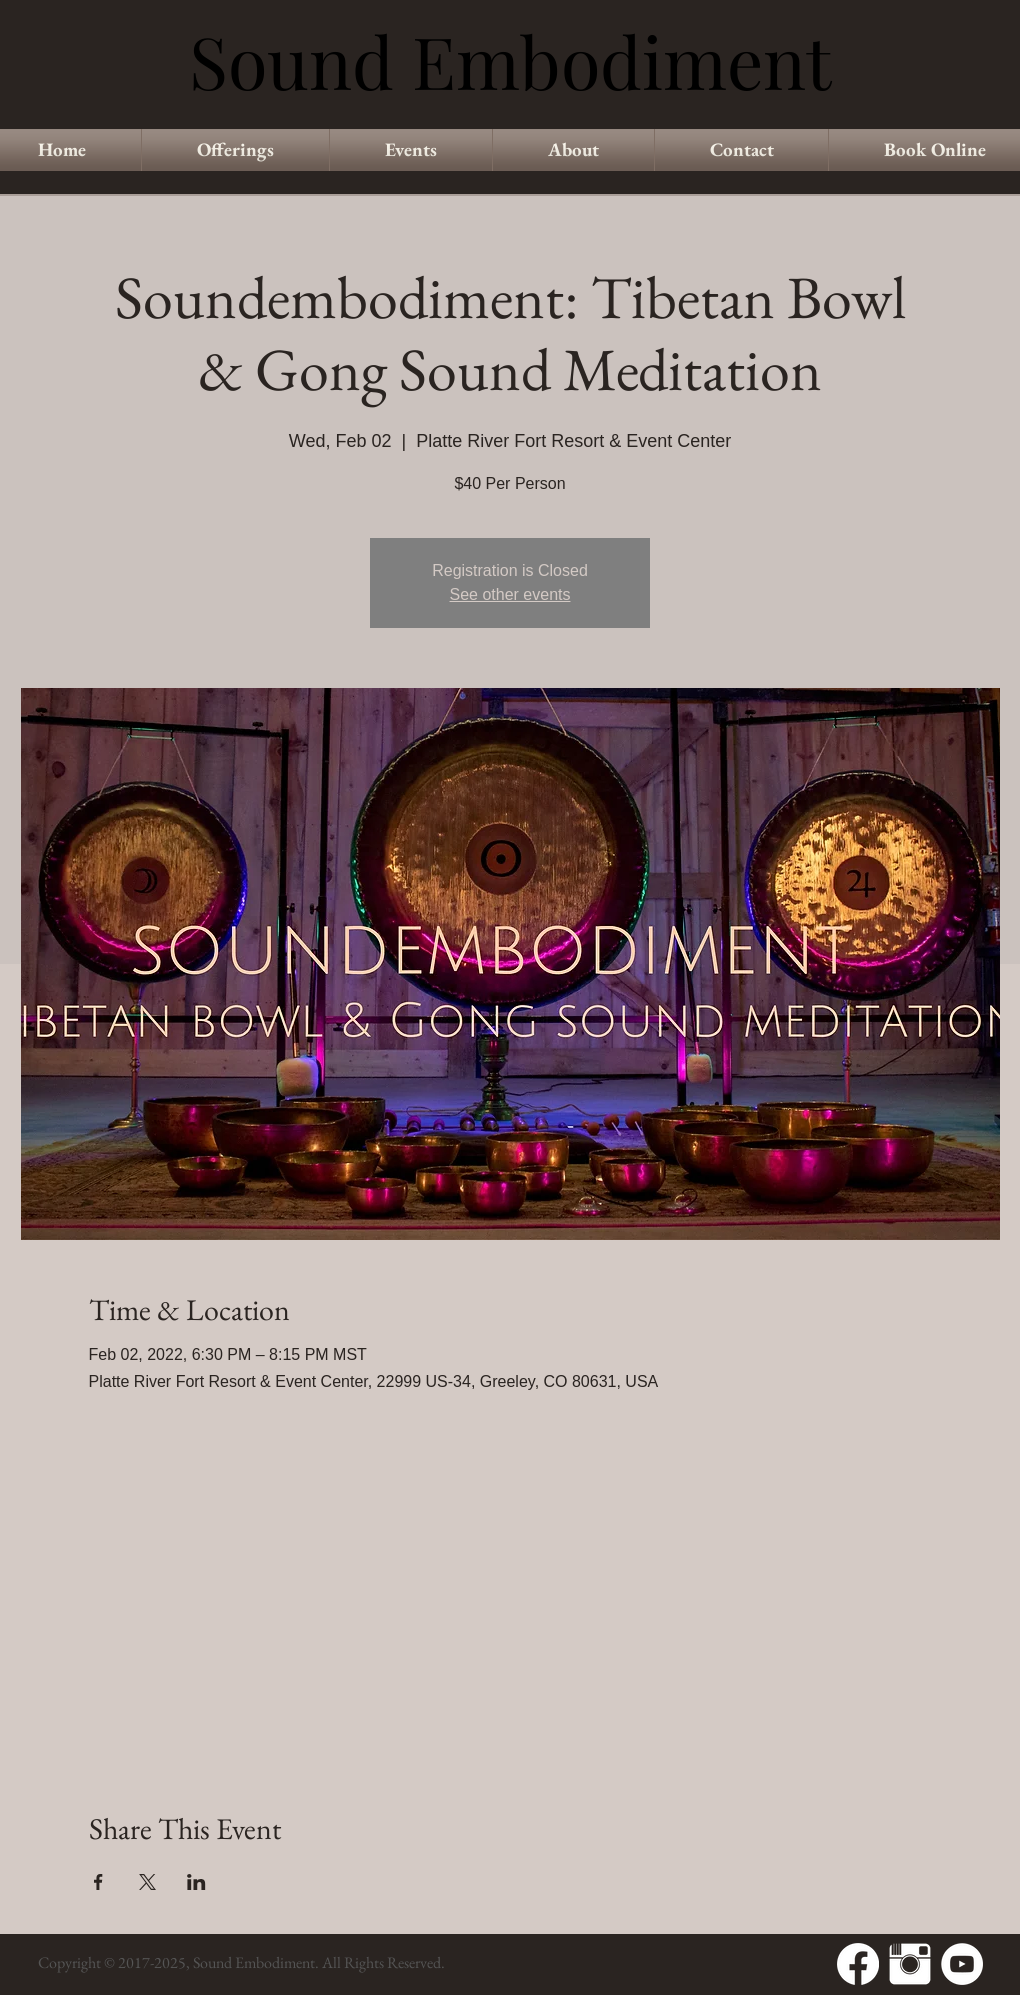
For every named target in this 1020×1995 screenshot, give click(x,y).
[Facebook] (858, 1964)
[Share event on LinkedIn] (196, 1882)
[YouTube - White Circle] (962, 1964)
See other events (510, 594)
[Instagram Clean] (910, 1964)
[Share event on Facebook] (98, 1882)
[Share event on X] (147, 1882)
